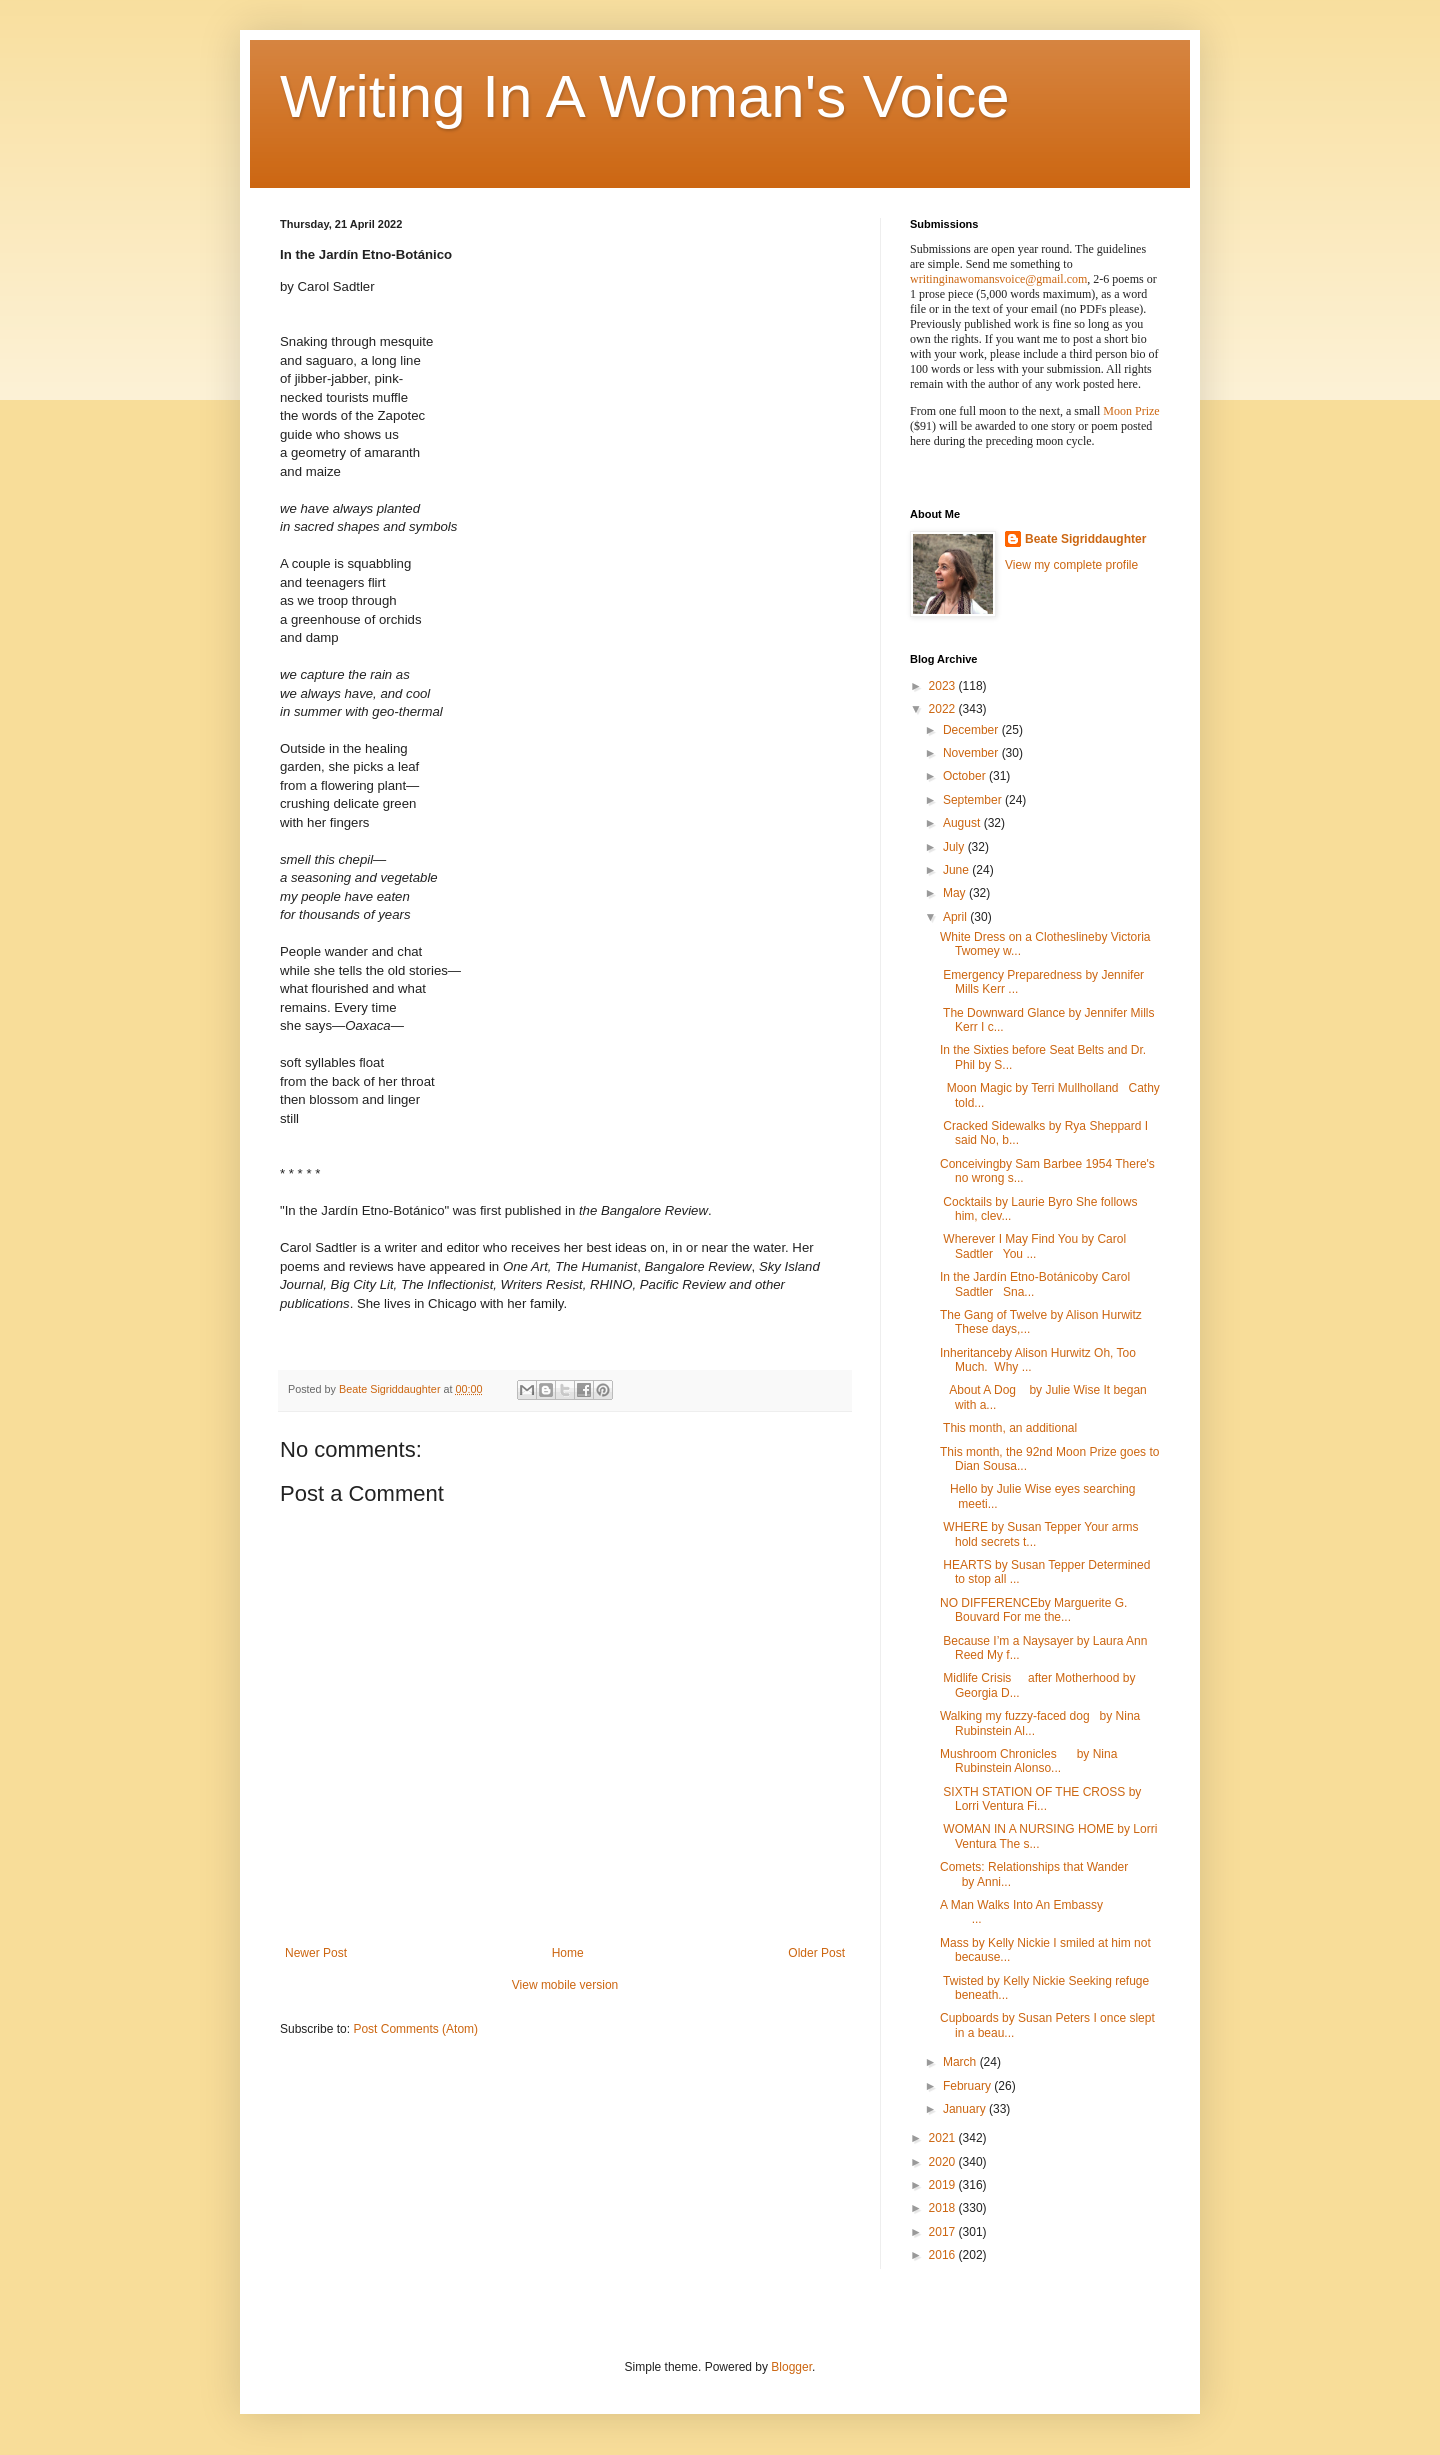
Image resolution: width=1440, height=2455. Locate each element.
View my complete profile (1071, 565)
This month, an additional (1008, 1428)
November (972, 753)
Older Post (816, 1953)
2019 (944, 2185)
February (968, 2086)
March (961, 2062)
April (956, 917)
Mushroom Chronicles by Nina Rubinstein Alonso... (1028, 1761)
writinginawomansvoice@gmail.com (998, 279)
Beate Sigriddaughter (1085, 539)
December (972, 730)
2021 (944, 2138)
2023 (944, 686)
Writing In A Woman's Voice (645, 96)
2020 (944, 2162)
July (955, 847)
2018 (944, 2208)
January (966, 2109)
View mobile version (565, 1985)
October (966, 776)
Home (568, 1953)
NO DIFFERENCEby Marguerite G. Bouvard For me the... (1033, 1610)
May (956, 893)
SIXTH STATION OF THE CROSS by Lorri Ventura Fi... (1040, 1799)
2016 (944, 2255)
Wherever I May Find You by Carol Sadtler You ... (1033, 1246)
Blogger (791, 2367)
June (957, 870)
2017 (944, 2232)
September (974, 800)
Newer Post (316, 1953)
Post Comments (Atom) (415, 2029)
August (963, 823)
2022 (944, 709)
